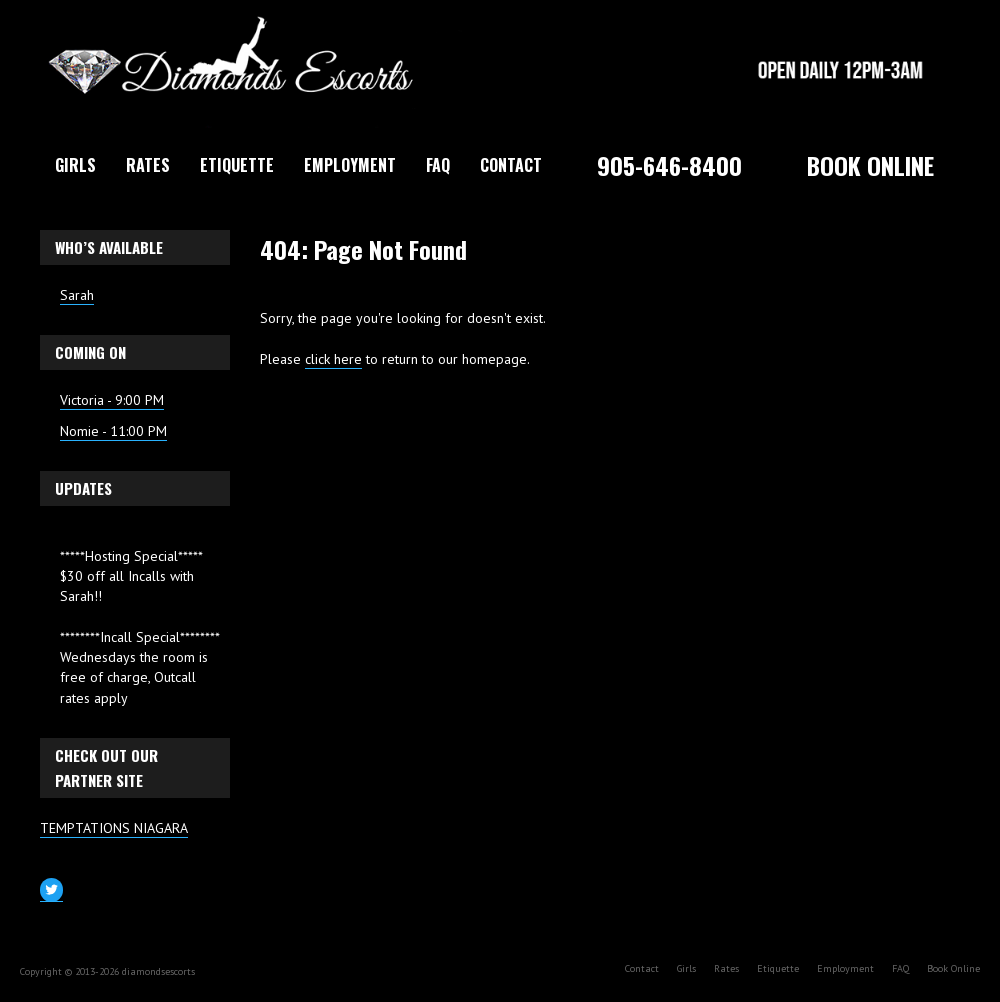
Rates (148, 165)
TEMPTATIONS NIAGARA (114, 828)
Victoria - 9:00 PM (112, 400)
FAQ (438, 165)
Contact (511, 165)
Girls (75, 165)
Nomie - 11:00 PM (113, 431)
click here (333, 359)
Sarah (77, 295)
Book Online (870, 165)
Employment (350, 165)
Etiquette (237, 165)
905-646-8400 (669, 165)
